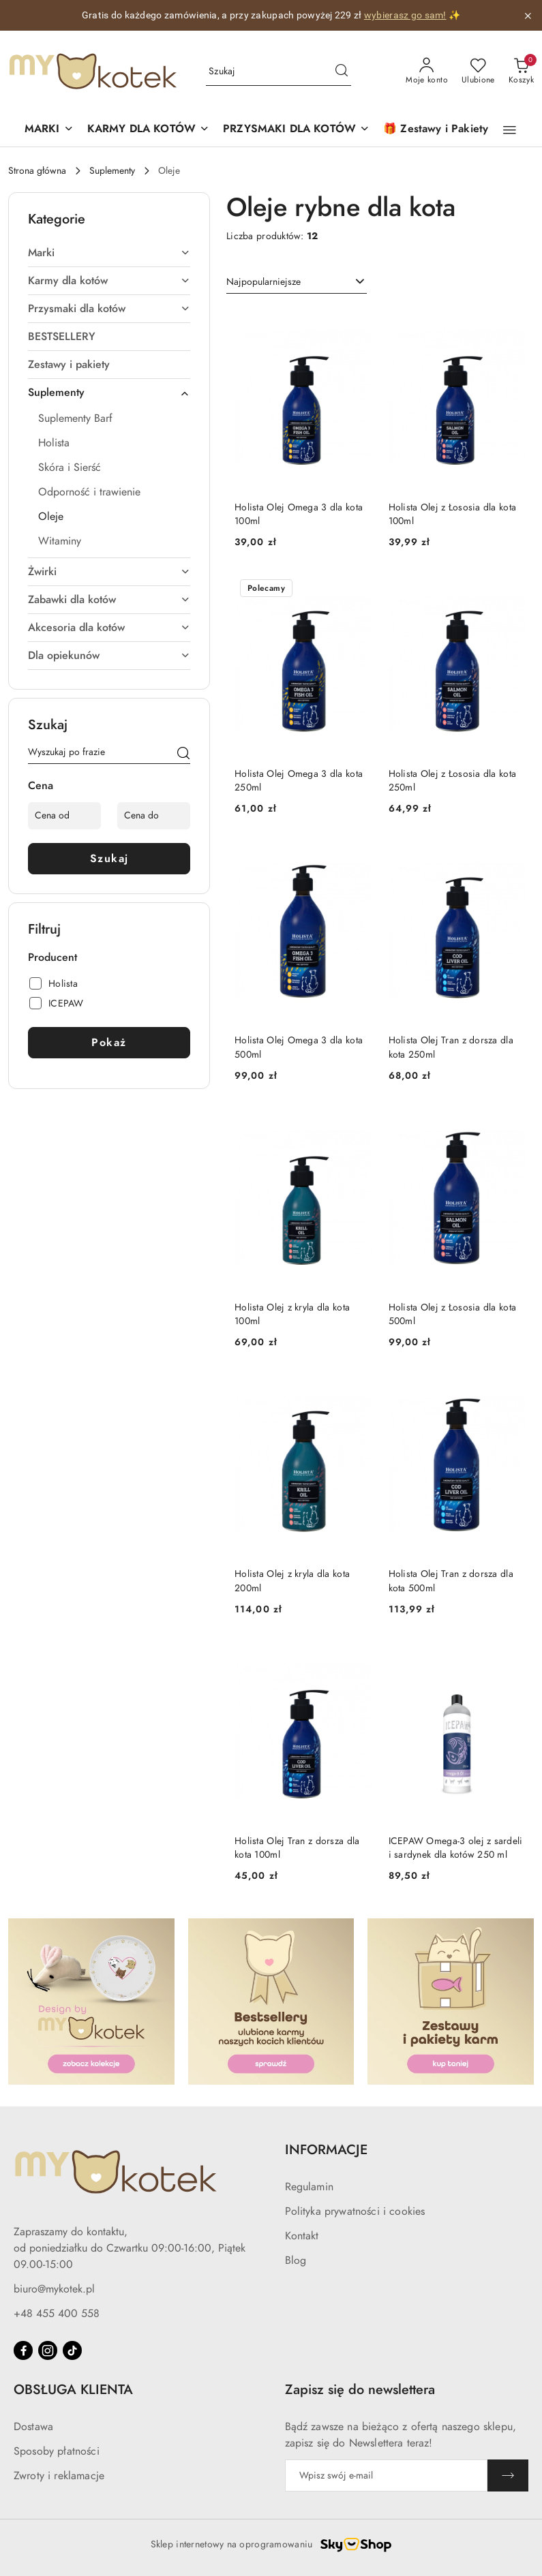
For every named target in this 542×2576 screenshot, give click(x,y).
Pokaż (109, 1042)
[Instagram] (47, 2350)
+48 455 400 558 (57, 2313)
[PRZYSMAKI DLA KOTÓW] (296, 129)
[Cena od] (64, 815)
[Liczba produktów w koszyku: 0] (521, 71)
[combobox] (296, 282)
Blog (296, 2260)
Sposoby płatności (57, 2451)
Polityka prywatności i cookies (355, 2211)
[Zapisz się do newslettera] (386, 2475)
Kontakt (302, 2235)
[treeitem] (109, 252)
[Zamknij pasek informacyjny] (528, 16)
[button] (49, 129)
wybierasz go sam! (405, 15)
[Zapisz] (507, 2475)
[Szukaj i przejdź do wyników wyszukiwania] (341, 71)
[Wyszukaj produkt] (278, 72)
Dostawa (33, 2426)
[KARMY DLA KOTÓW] (148, 129)
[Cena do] (153, 815)
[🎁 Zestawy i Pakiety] (435, 129)
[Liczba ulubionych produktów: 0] (478, 71)
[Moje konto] (427, 71)
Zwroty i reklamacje (59, 2475)
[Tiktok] (72, 2350)
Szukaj (109, 858)
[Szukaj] (183, 754)
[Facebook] (23, 2350)
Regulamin (309, 2186)
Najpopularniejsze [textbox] (263, 281)
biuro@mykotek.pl (54, 2289)
